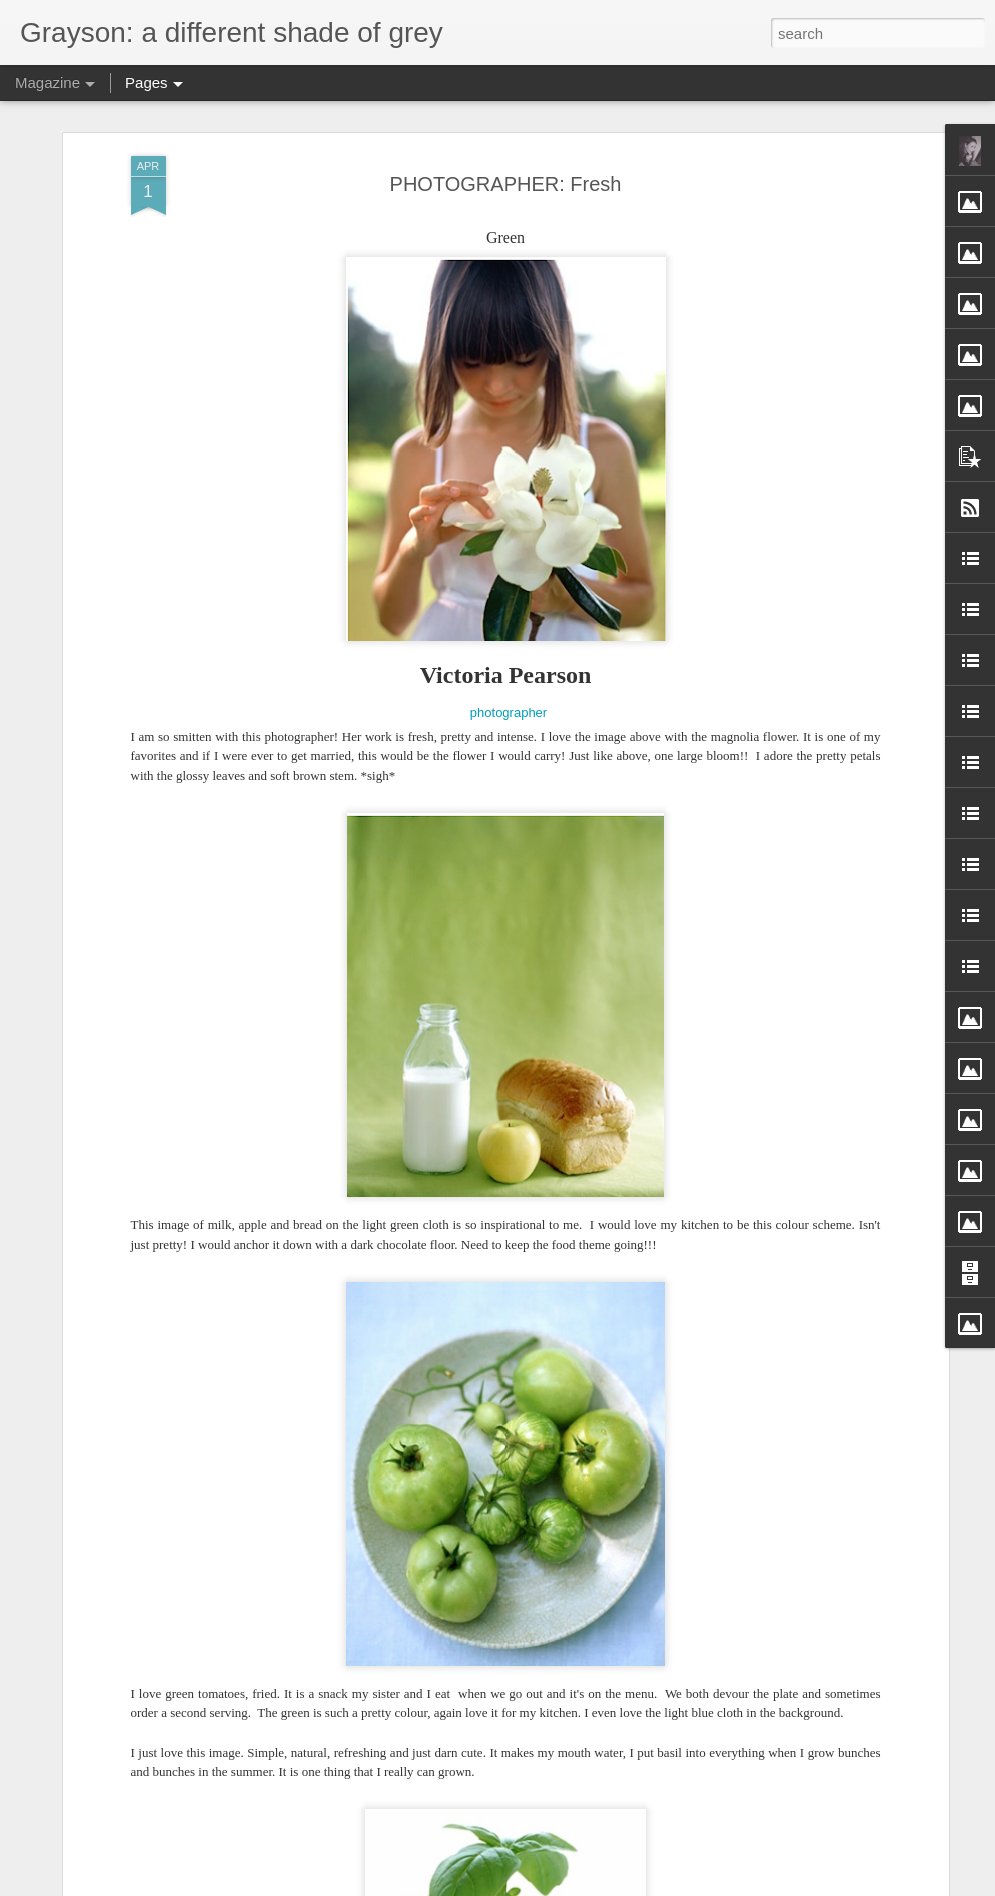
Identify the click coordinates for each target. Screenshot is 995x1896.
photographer (508, 712)
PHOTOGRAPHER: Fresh (506, 184)
